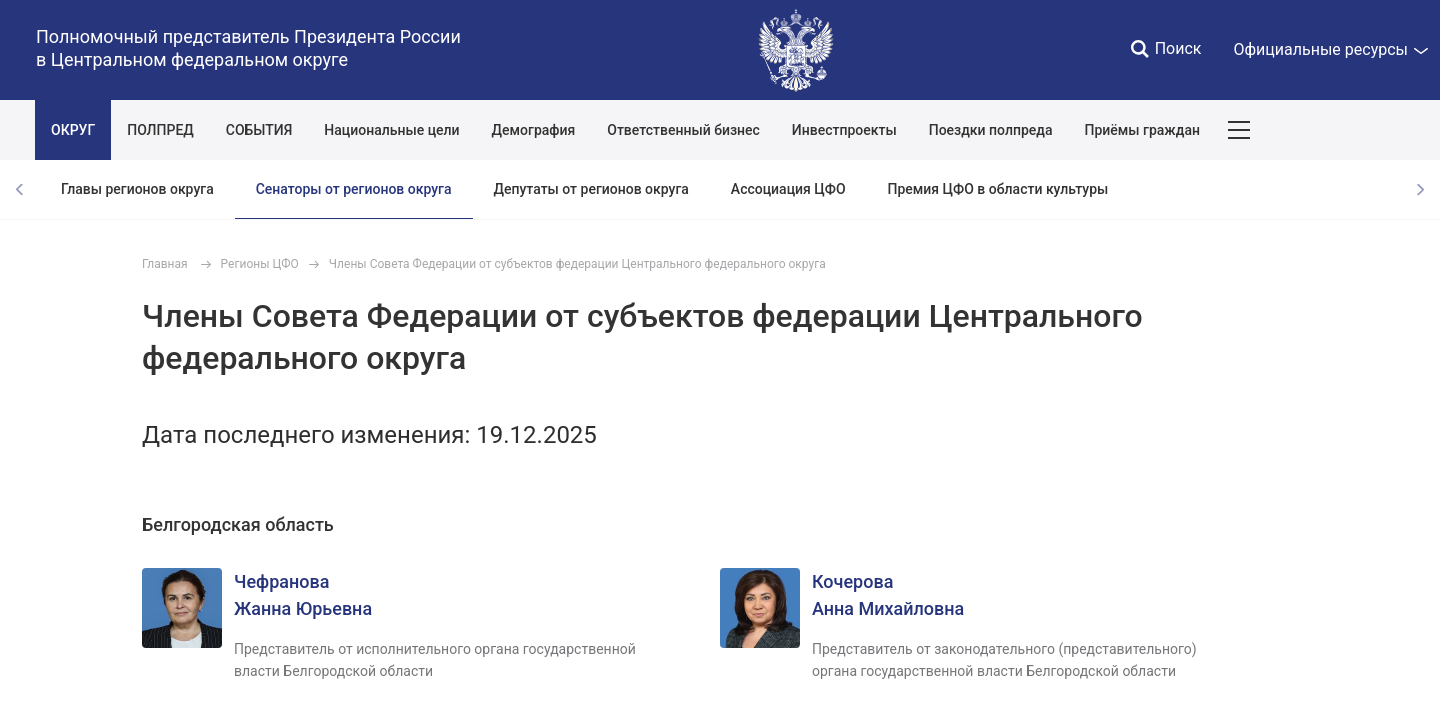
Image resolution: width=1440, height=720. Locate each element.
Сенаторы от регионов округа (354, 189)
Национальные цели (391, 130)
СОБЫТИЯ (259, 130)
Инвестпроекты (844, 130)
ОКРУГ (73, 130)
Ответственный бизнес (683, 130)
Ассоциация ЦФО (788, 189)
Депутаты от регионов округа (591, 189)
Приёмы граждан (1141, 130)
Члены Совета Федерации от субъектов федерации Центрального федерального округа (577, 264)
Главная (165, 264)
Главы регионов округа (137, 189)
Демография (534, 130)
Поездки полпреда (991, 130)
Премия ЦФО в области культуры (998, 189)
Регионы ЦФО (260, 264)
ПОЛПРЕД (160, 130)
